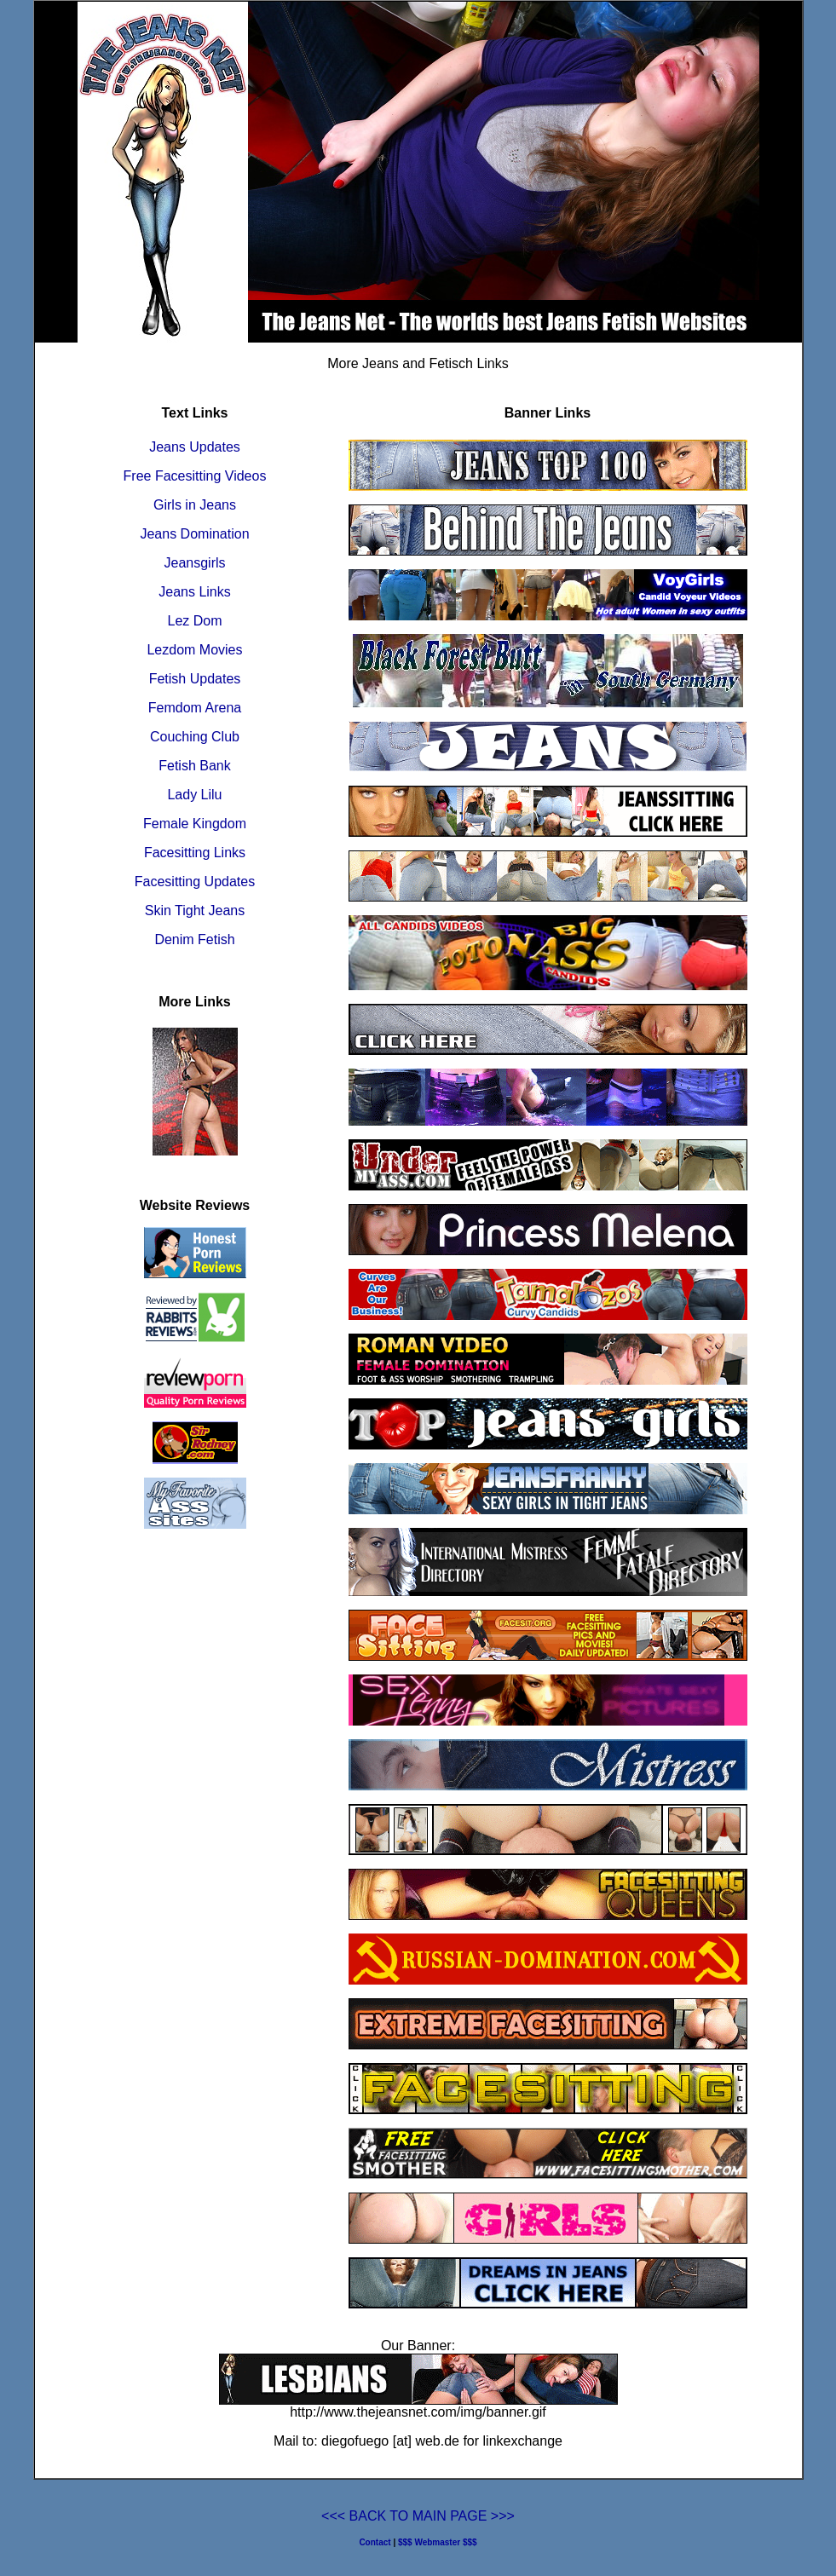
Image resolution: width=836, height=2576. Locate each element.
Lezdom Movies (194, 650)
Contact (374, 2542)
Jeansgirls (194, 563)
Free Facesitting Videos (195, 476)
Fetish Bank (194, 765)
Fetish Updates (195, 678)
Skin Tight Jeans (195, 910)
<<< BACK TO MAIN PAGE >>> (418, 2516)
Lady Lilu (194, 794)
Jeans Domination (194, 534)
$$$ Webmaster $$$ (437, 2542)
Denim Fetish (194, 939)
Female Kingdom (194, 823)
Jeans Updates (194, 447)
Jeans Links (195, 592)
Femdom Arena (194, 707)
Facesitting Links (194, 852)
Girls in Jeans (194, 505)
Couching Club (194, 736)
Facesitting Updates (195, 881)
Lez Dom (194, 621)
